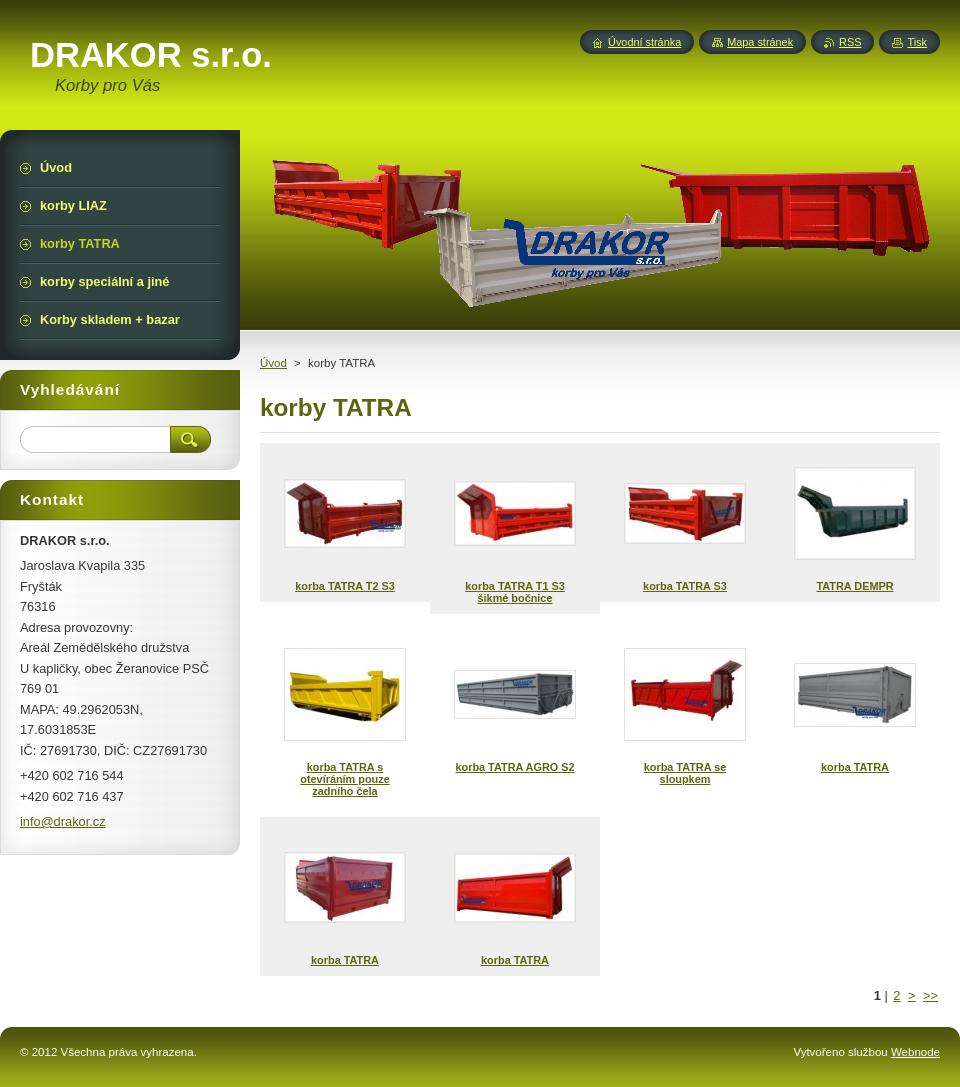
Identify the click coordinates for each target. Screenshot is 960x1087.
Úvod (273, 363)
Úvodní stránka (644, 42)
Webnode (915, 1052)
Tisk (917, 42)
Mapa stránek (760, 42)
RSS (850, 42)
